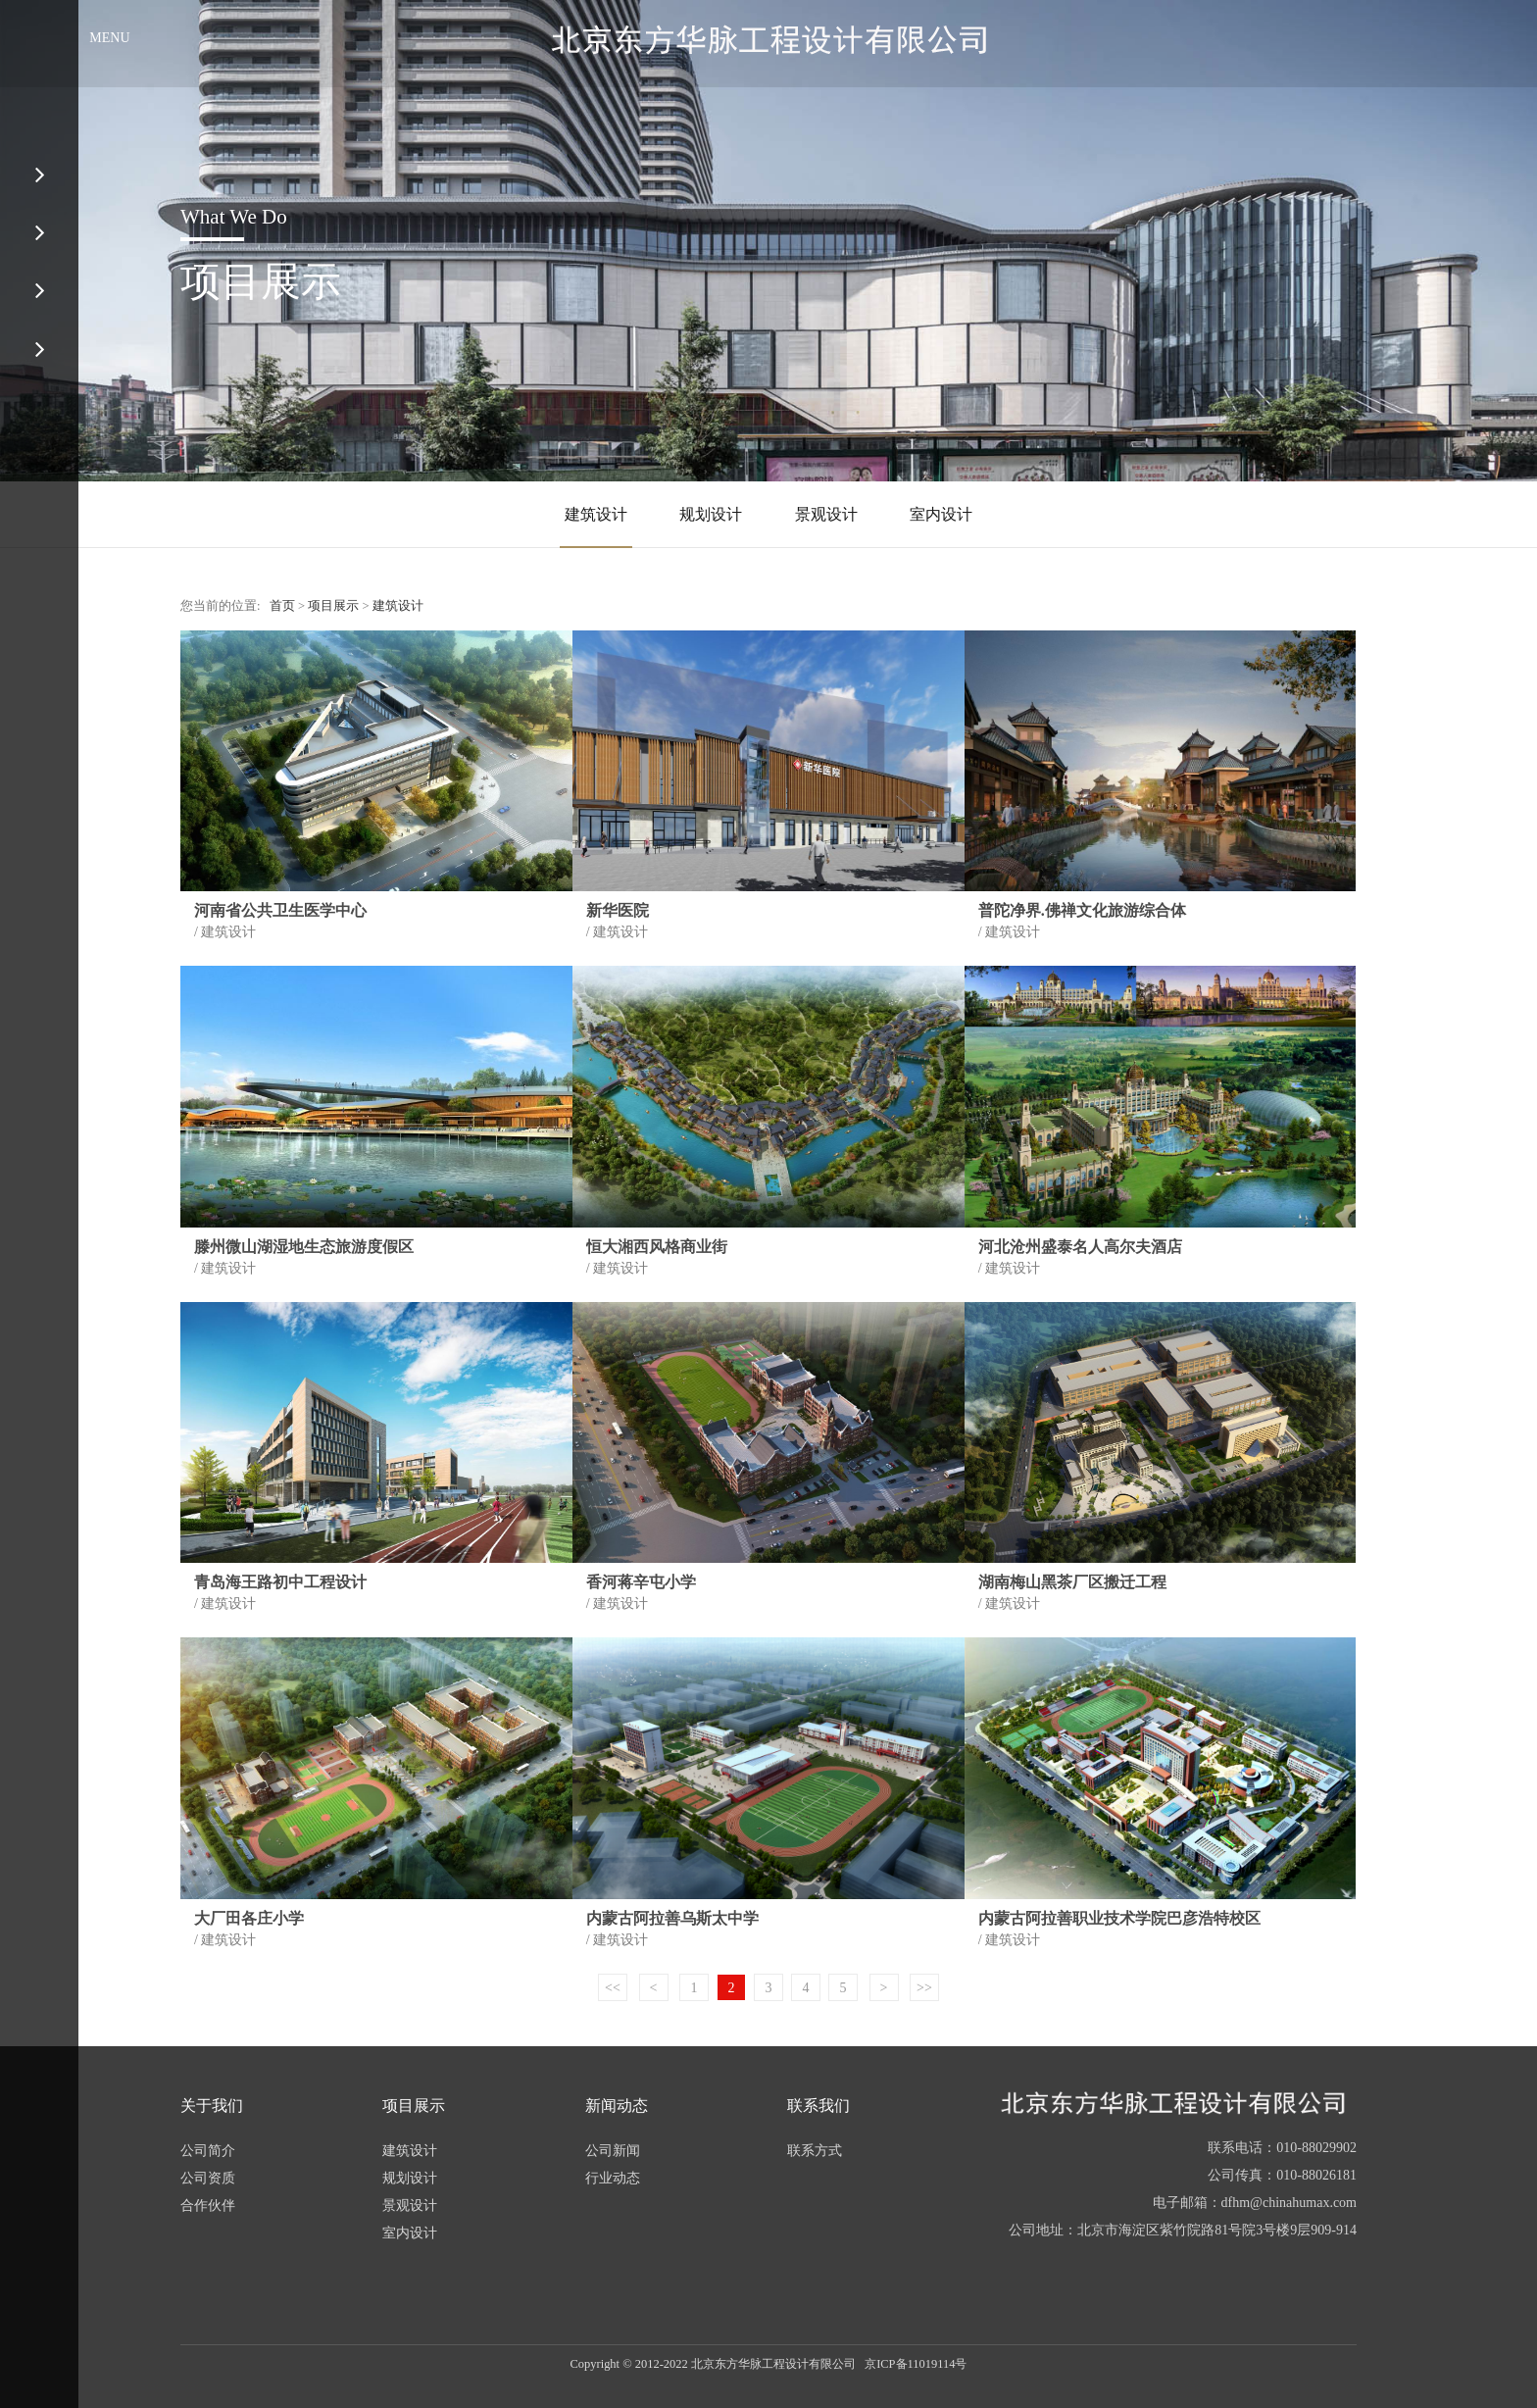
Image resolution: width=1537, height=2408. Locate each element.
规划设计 (710, 514)
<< (612, 1988)
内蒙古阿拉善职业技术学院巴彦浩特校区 (1119, 1918)
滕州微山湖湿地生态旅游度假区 (304, 1246)
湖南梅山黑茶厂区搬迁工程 (1072, 1582)
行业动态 (612, 2178)
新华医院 (617, 910)
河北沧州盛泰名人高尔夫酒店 (1080, 1246)
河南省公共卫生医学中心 (280, 910)
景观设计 (826, 514)
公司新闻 (612, 2150)
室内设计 (941, 514)
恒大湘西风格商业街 (656, 1246)
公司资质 (207, 2178)
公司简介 (207, 2150)
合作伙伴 (207, 2205)
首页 (282, 606)
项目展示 (333, 606)
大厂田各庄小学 (249, 1918)
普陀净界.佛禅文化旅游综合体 (1082, 910)
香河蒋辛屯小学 (641, 1582)
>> (924, 1988)
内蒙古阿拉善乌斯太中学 (672, 1918)
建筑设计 (596, 514)
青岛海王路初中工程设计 (280, 1582)
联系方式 (814, 2150)
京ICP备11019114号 (916, 2364)
